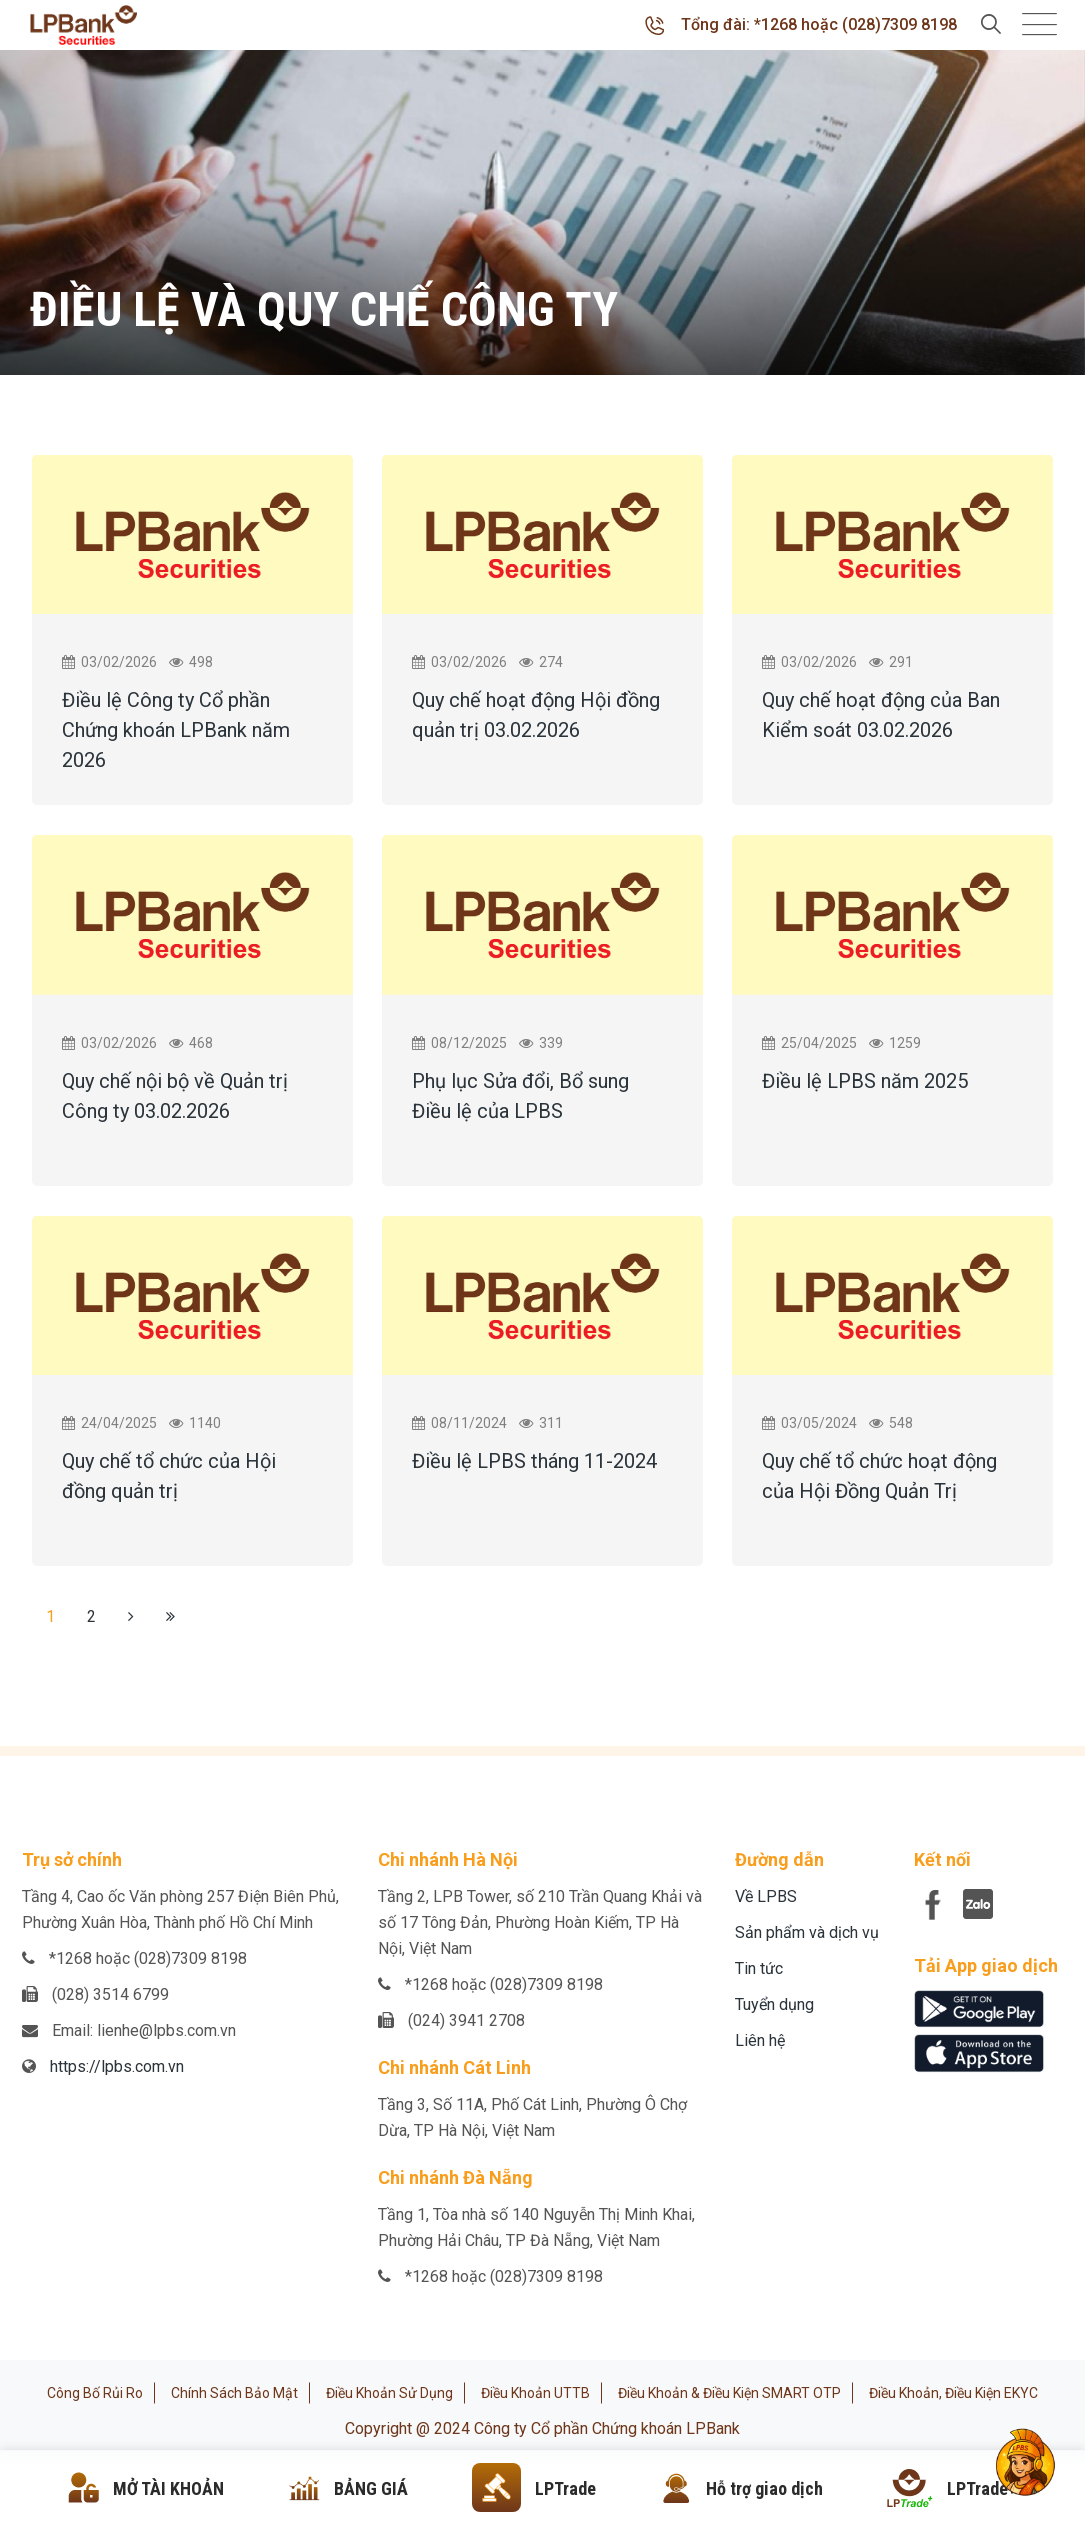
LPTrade (565, 2488)
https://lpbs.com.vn (117, 2066)
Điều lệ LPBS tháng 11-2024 (534, 1461)
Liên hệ (760, 2040)
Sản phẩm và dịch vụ (807, 1932)
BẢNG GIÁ (371, 2488)
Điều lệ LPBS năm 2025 (865, 1081)
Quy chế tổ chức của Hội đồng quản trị (169, 1476)
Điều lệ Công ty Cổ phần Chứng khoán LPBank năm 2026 (176, 730)
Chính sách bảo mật (234, 2393)
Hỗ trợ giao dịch (764, 2488)
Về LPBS (766, 1896)
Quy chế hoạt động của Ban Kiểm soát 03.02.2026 (881, 715)
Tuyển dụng (774, 2004)
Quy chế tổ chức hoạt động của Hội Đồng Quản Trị (879, 1476)
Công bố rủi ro (95, 2393)
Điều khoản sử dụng (389, 2393)
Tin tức (759, 1968)
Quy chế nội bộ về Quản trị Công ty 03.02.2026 (175, 1096)
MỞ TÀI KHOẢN (168, 2488)
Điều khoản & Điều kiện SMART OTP (729, 2393)
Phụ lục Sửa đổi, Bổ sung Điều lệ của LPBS (520, 1096)
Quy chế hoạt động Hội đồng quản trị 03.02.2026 (536, 715)
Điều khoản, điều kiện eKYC (953, 2393)
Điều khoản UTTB (535, 2393)
